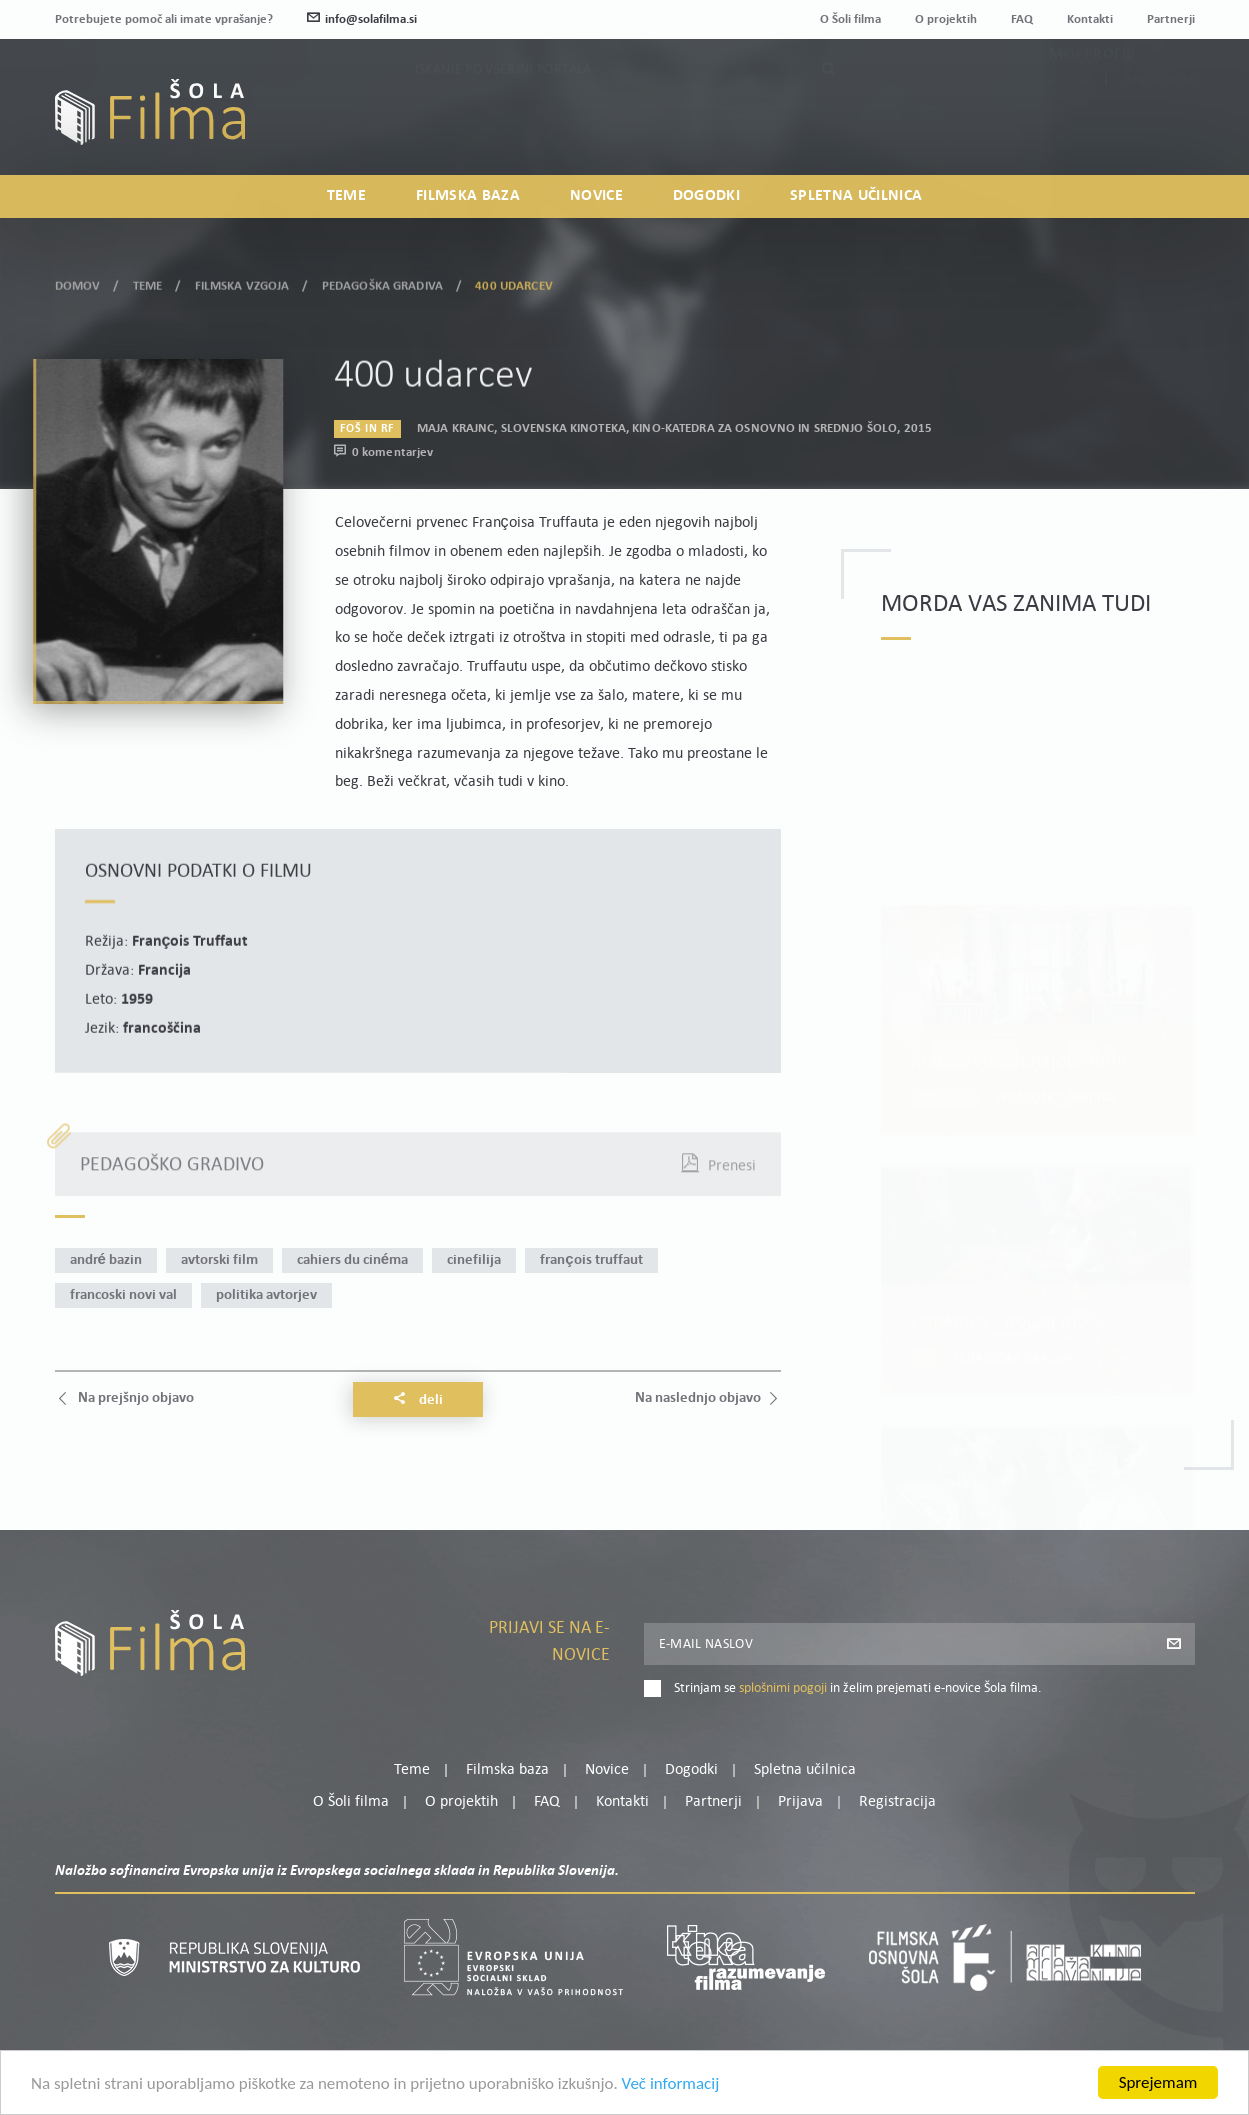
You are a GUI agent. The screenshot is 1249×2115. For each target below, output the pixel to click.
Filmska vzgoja (242, 281)
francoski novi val (123, 1295)
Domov (78, 281)
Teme (346, 196)
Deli (418, 1400)
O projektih (946, 19)
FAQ (1022, 19)
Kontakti (1090, 19)
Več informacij (671, 2090)
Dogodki (706, 196)
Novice (596, 196)
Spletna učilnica (856, 196)
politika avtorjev (266, 1295)
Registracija (1161, 121)
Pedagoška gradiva (382, 281)
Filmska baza (468, 196)
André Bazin (106, 1260)
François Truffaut (591, 1260)
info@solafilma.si (362, 19)
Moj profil (1091, 97)
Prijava (1069, 121)
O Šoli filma (850, 19)
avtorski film (219, 1260)
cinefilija (474, 1260)
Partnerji (1171, 19)
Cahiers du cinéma (352, 1260)
